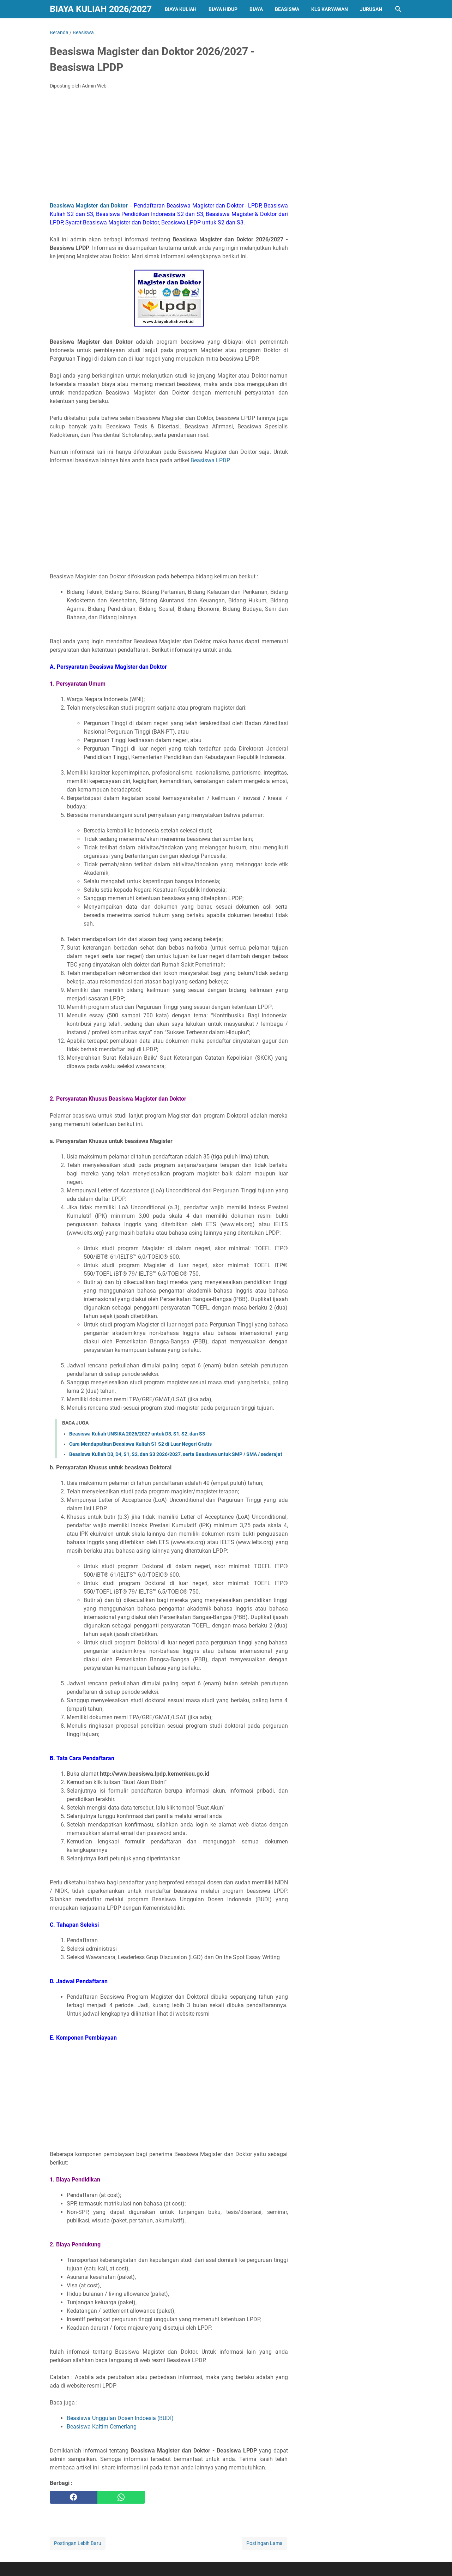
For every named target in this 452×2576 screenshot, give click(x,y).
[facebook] (73, 2497)
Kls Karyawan (329, 9)
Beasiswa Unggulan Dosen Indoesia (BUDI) (120, 2418)
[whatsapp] (121, 2497)
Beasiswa (287, 9)
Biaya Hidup (223, 9)
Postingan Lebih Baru (77, 2543)
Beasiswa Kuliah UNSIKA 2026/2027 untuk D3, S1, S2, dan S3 (137, 1434)
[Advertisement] (169, 147)
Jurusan (371, 9)
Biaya (256, 9)
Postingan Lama (264, 2543)
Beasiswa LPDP (210, 460)
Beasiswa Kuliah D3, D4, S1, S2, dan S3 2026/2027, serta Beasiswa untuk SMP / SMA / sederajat (175, 1454)
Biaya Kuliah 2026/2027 (101, 9)
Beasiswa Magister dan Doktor (89, 205)
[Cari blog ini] (398, 9)
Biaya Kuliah (181, 9)
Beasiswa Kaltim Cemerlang (102, 2426)
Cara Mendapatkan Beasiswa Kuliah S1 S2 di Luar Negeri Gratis (140, 1444)
